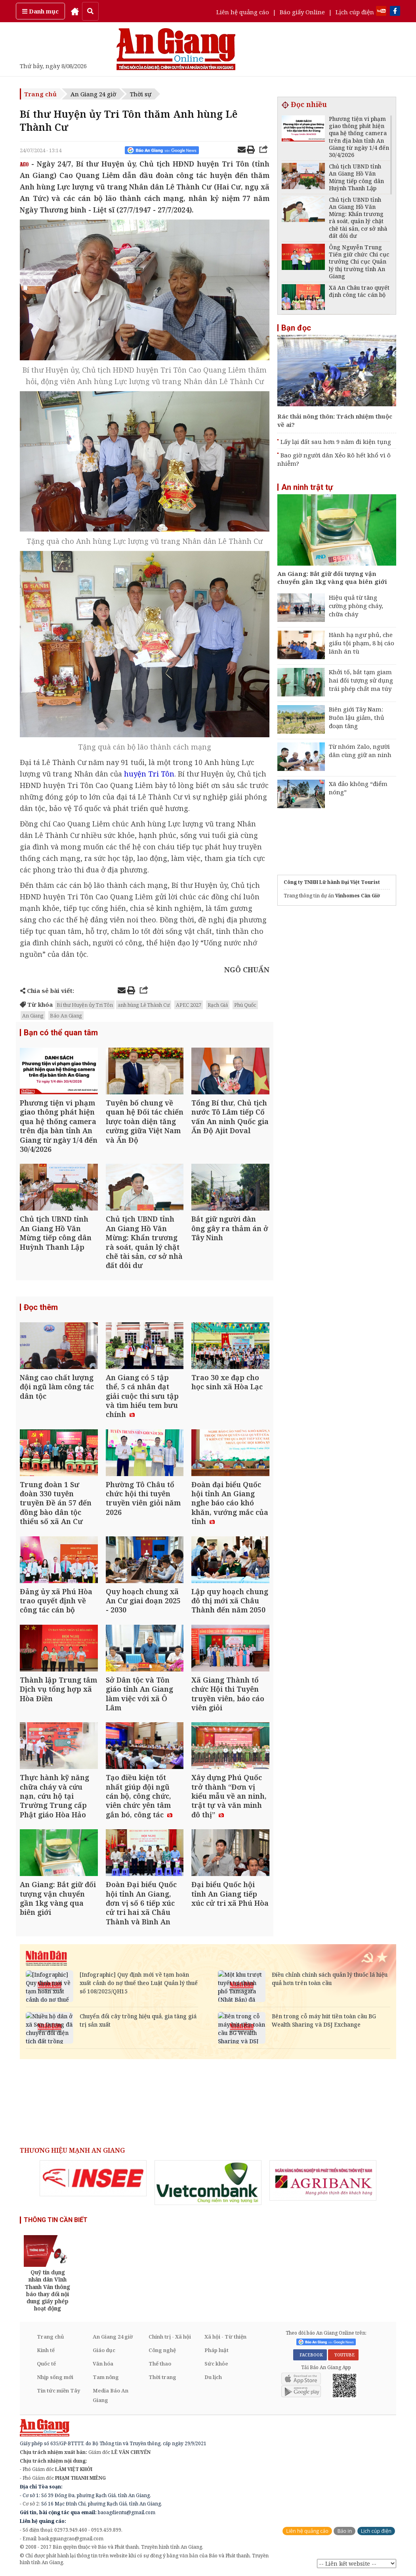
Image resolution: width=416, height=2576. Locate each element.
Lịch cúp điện (355, 12)
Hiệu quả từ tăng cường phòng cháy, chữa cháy (356, 605)
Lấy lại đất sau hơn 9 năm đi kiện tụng (336, 442)
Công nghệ (162, 2350)
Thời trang (162, 2377)
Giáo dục (104, 2350)
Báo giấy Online (302, 12)
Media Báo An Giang (110, 2395)
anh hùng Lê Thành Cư (144, 1004)
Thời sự (140, 94)
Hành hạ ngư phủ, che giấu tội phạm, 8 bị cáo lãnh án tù (361, 643)
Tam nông (106, 2377)
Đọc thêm (41, 1307)
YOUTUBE (343, 2355)
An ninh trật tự (307, 487)
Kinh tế (46, 2350)
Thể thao (160, 2363)
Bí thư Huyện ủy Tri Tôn (85, 1004)
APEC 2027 (188, 1004)
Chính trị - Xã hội (170, 2336)
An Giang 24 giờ (93, 94)
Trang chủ (40, 94)
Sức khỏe (216, 2363)
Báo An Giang (66, 1015)
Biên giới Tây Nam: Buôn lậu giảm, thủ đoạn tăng (356, 717)
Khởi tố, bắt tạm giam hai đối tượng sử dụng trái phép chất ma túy (361, 680)
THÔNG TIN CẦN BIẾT (56, 2220)
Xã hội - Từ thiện (225, 2336)
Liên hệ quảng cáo (242, 12)
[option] (93, 2178)
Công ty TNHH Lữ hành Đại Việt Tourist (332, 882)
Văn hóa (103, 2363)
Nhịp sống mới (55, 2377)
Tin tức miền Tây (58, 2390)
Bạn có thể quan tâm (61, 1032)
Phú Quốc (245, 1004)
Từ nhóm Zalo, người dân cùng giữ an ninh (360, 750)
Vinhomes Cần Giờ (357, 895)
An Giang (33, 1015)
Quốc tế (46, 2363)
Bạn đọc (296, 328)
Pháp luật (216, 2350)
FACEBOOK (310, 2355)
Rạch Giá (218, 1004)
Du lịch (213, 2377)
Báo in (344, 2531)
